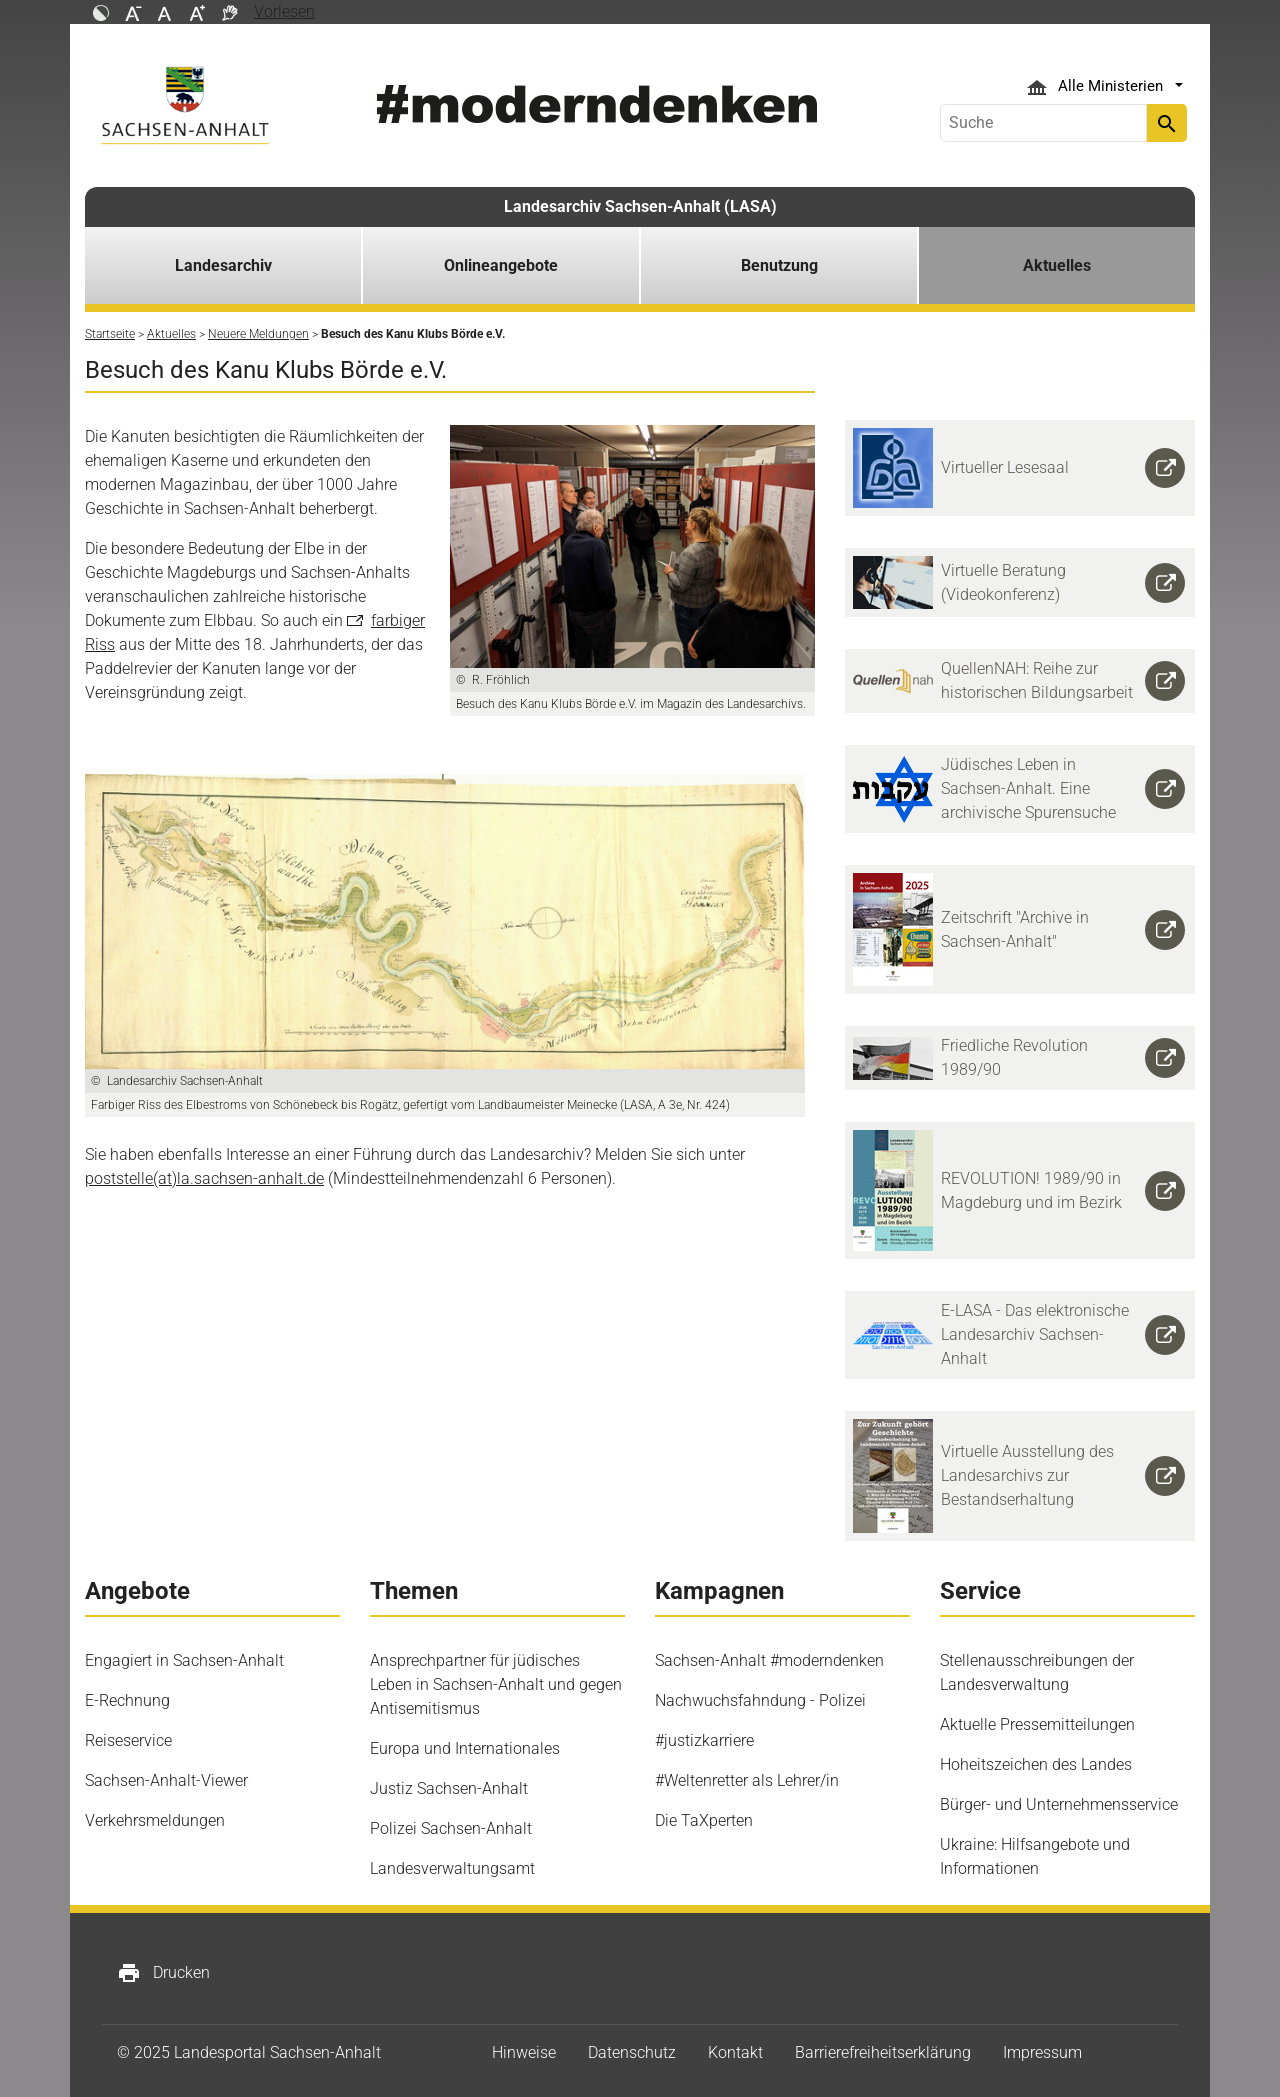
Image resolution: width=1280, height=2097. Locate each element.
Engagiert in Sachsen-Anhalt (184, 1660)
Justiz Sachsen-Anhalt (449, 1788)
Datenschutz (632, 2052)
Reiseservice (128, 1740)
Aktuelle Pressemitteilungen (1037, 1724)
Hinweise (524, 2052)
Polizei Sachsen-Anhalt (451, 1828)
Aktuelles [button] (1057, 265)
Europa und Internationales (465, 1748)
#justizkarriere (704, 1740)
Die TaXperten (704, 1820)
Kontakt (735, 2052)
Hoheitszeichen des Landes (1036, 1764)
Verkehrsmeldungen (155, 1820)
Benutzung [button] (779, 265)
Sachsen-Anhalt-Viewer (166, 1780)
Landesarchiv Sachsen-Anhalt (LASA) (640, 206)
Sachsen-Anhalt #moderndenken (769, 1660)
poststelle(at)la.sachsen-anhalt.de (204, 1178)
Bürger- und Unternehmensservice (1059, 1804)
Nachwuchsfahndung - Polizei (760, 1700)
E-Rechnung (127, 1700)
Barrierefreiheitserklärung (883, 2052)
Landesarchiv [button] (223, 265)
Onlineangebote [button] (501, 265)
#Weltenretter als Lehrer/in (747, 1780)
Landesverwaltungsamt (452, 1868)
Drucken (163, 1973)
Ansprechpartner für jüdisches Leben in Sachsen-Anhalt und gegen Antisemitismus (496, 1684)
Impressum (1042, 2052)
